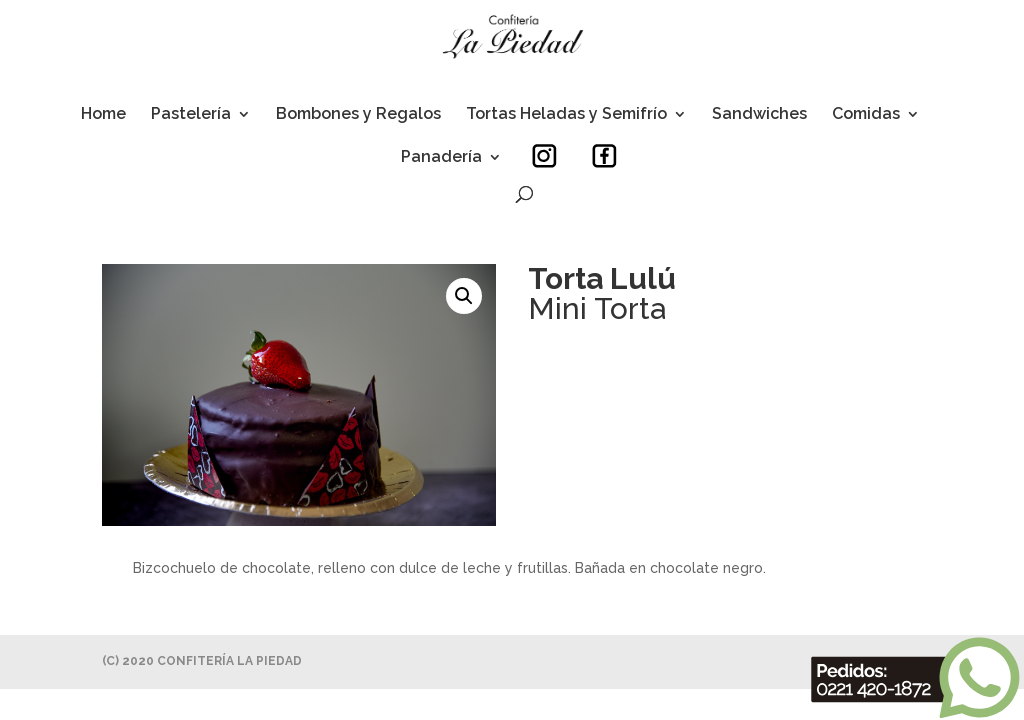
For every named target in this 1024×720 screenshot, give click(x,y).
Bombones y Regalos (358, 115)
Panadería (441, 158)
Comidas (866, 115)
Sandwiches (759, 115)
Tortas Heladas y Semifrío (566, 115)
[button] (464, 296)
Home (103, 115)
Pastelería (191, 115)
